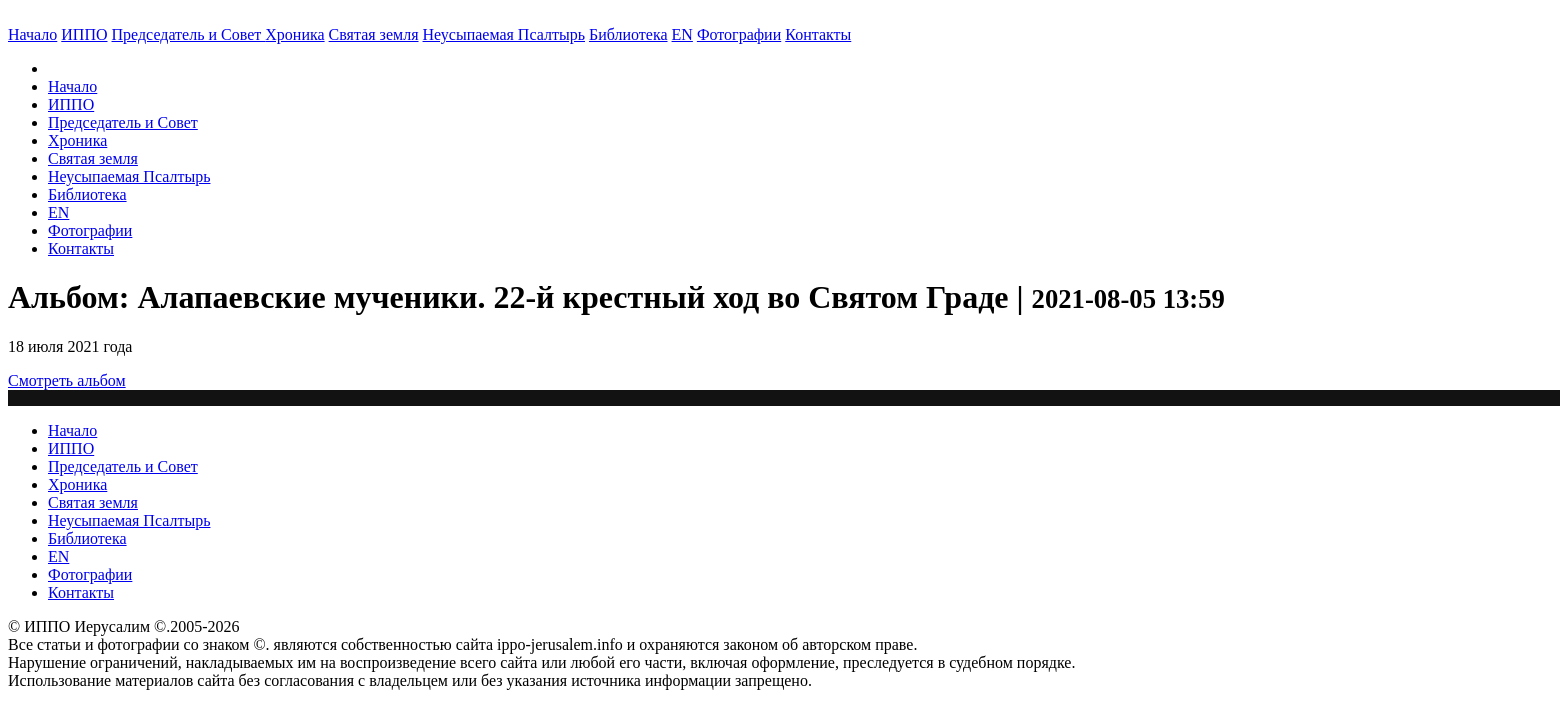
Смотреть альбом (67, 380)
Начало (32, 34)
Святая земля (374, 34)
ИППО (84, 34)
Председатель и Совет (189, 34)
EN (682, 34)
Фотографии (90, 230)
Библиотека (628, 34)
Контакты (81, 248)
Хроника (294, 34)
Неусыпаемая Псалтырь (504, 34)
